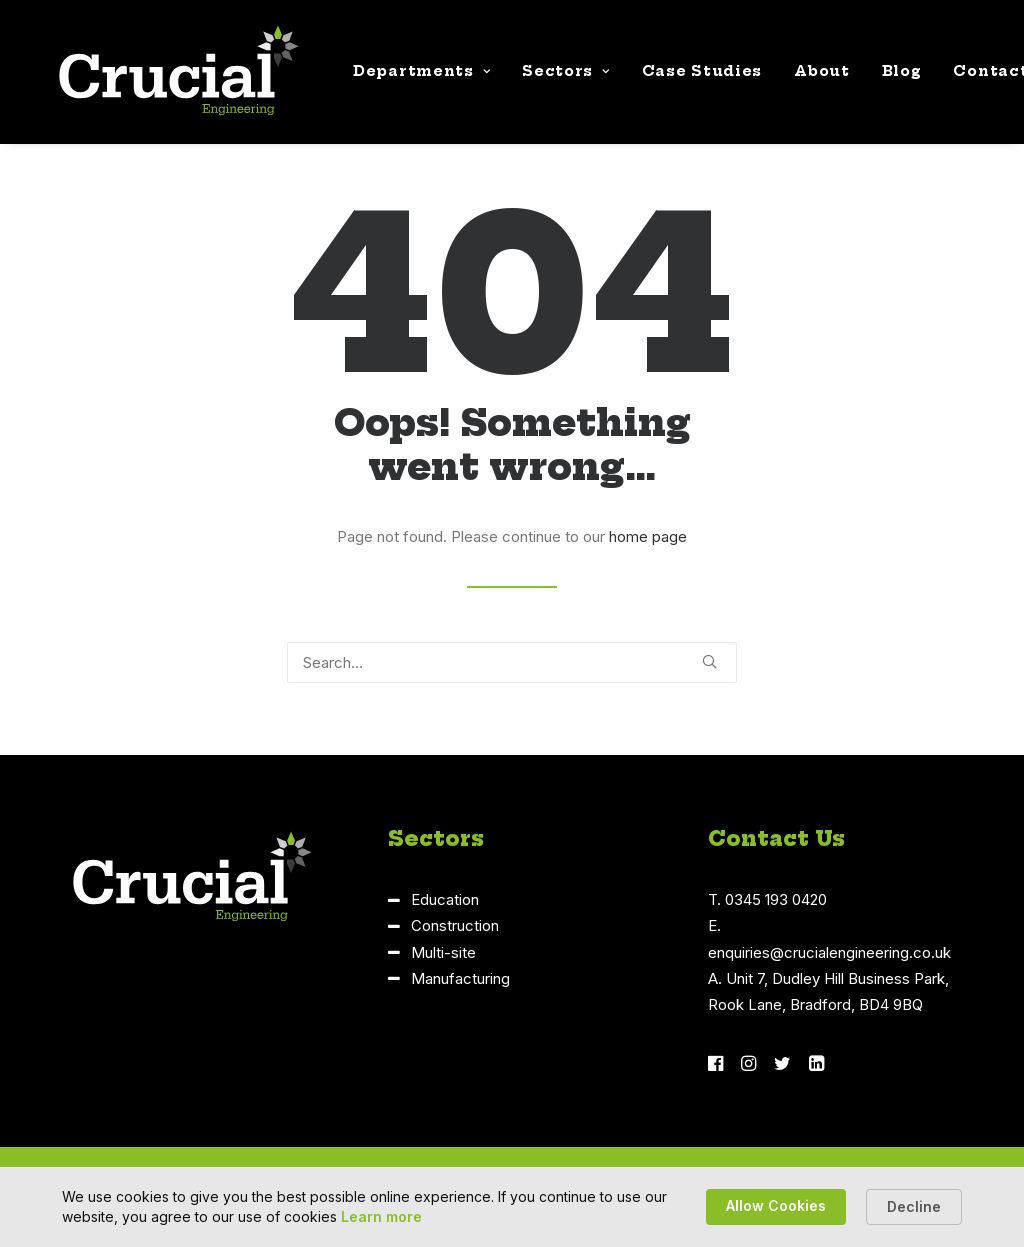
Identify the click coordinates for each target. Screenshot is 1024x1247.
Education (445, 899)
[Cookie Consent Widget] (512, 1207)
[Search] (512, 662)
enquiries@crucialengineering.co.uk (829, 952)
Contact (968, 77)
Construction (455, 925)
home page (648, 536)
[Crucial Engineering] (156, 77)
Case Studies (680, 77)
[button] (709, 661)
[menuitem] (399, 77)
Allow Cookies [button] (776, 1205)
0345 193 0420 (776, 899)
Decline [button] (914, 1206)
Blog (880, 77)
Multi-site (443, 952)
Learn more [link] (381, 1216)
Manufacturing (460, 978)
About (800, 77)
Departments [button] (399, 77)
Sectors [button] (543, 77)
